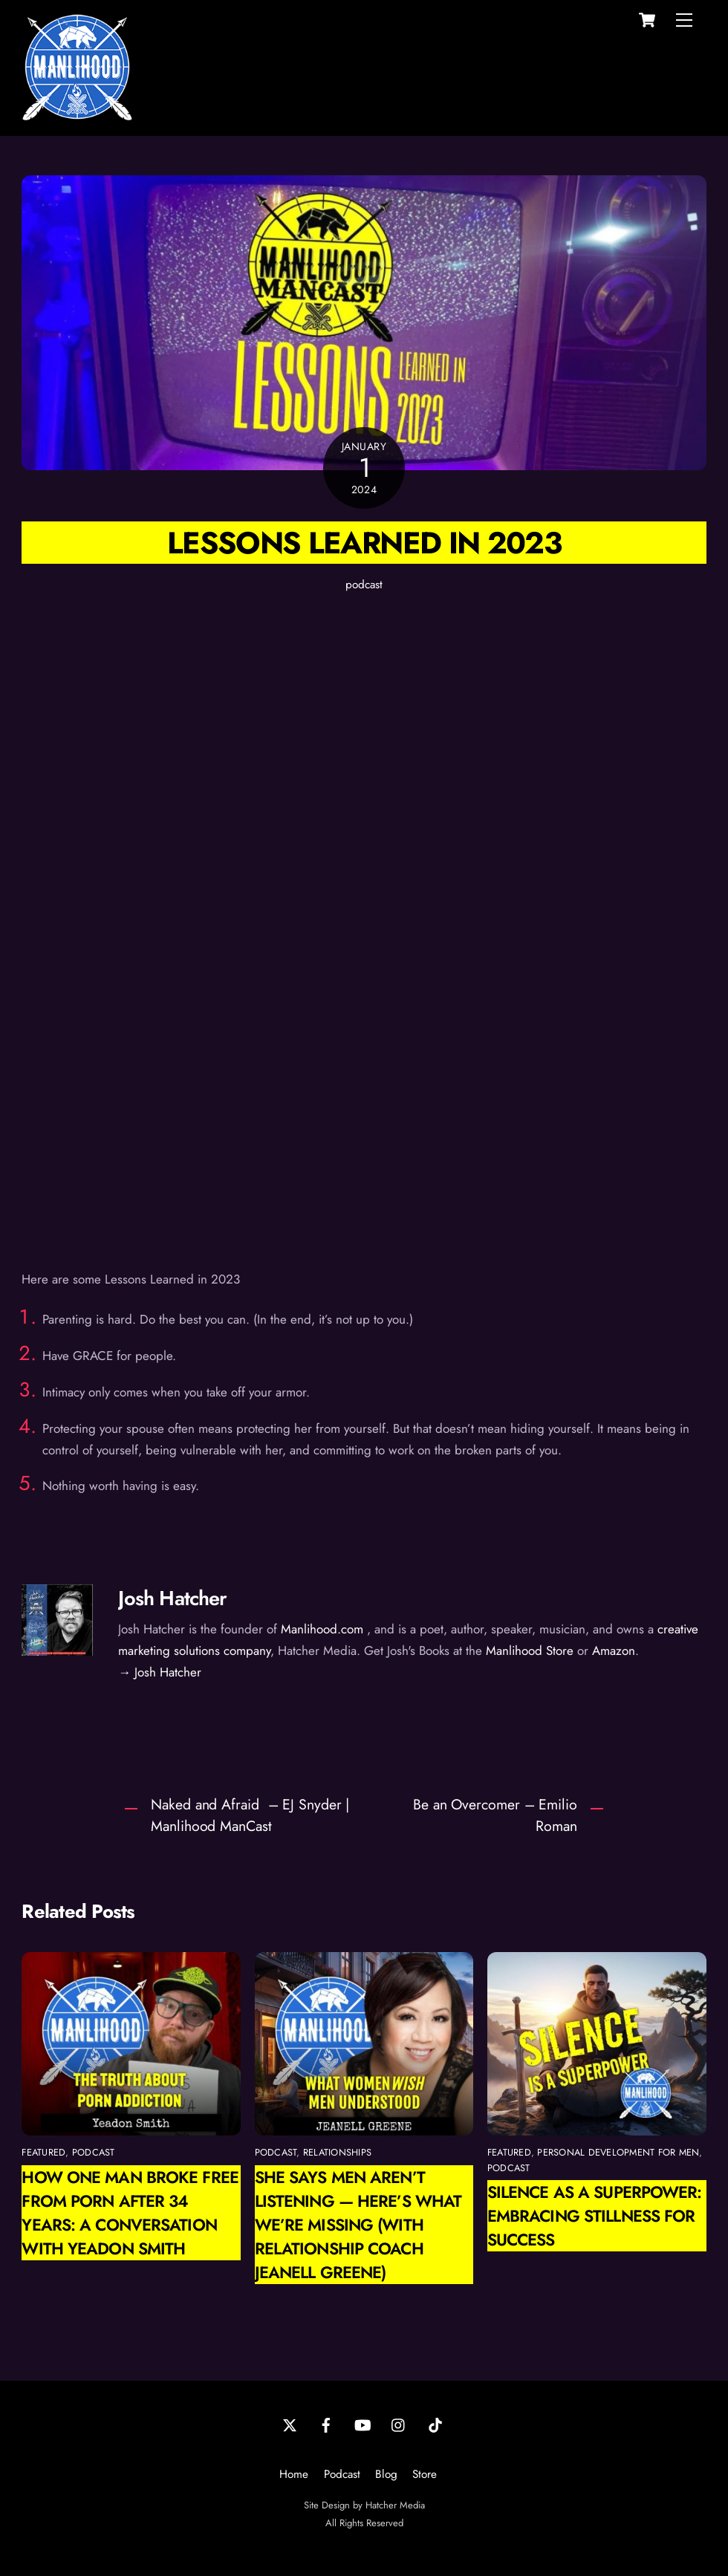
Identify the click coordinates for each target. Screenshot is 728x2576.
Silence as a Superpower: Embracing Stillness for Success (594, 2215)
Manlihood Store (529, 1650)
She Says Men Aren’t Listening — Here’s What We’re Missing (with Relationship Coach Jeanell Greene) (358, 2224)
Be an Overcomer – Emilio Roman (495, 1815)
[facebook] (326, 2424)
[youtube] (362, 2424)
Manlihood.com (322, 1629)
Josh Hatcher (172, 1598)
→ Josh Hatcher (159, 1672)
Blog (386, 2474)
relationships (337, 2152)
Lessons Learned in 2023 (364, 543)
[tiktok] (435, 2424)
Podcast (342, 2474)
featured (43, 2152)
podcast (364, 584)
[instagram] (399, 2424)
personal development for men (618, 2152)
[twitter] (290, 2424)
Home (293, 2474)
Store (424, 2474)
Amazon (613, 1650)
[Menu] (684, 20)
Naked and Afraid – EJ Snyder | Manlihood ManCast (250, 1815)
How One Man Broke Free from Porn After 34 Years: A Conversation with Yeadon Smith (130, 2212)
